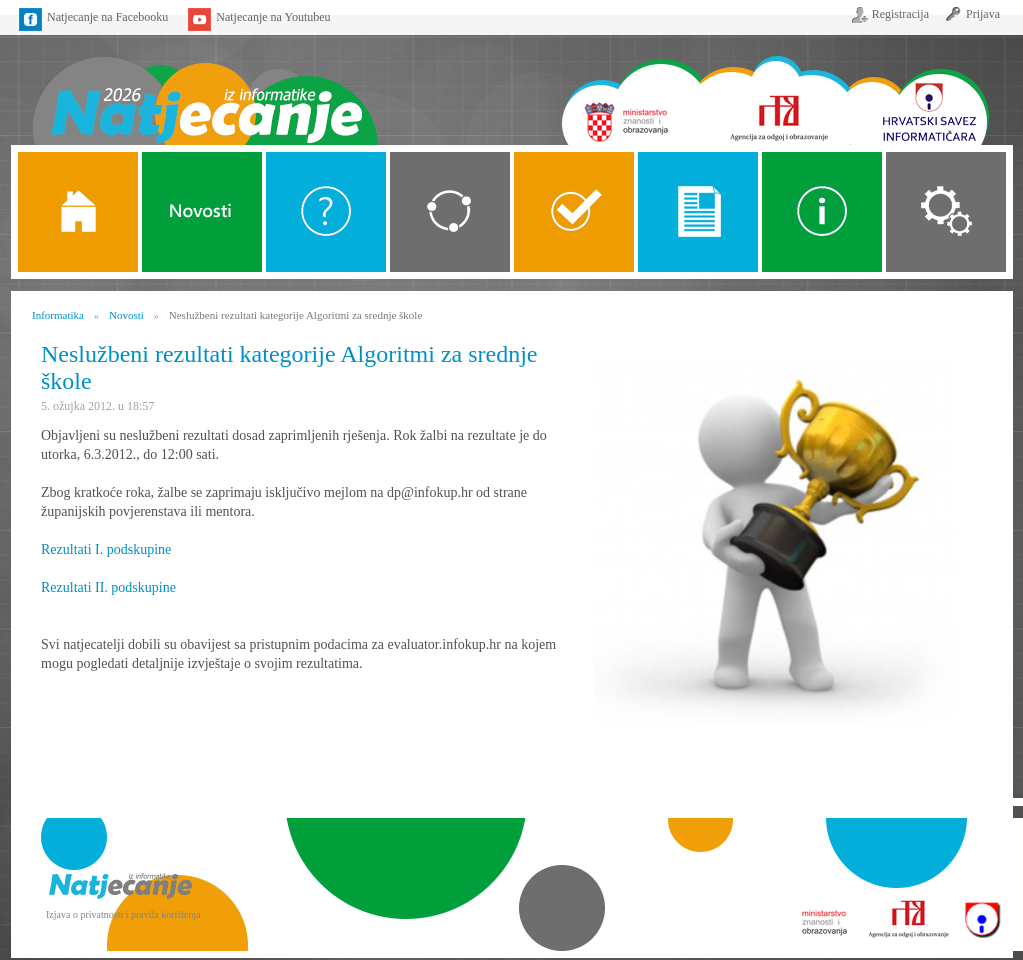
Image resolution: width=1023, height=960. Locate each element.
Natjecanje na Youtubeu (273, 17)
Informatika (58, 315)
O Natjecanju (326, 212)
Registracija (900, 14)
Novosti (202, 212)
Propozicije (698, 212)
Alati (822, 212)
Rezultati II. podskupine (108, 587)
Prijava (983, 14)
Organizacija (946, 212)
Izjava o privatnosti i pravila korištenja (123, 914)
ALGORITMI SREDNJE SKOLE (574, 212)
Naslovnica (204, 87)
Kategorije (450, 212)
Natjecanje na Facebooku (107, 17)
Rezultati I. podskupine (106, 549)
